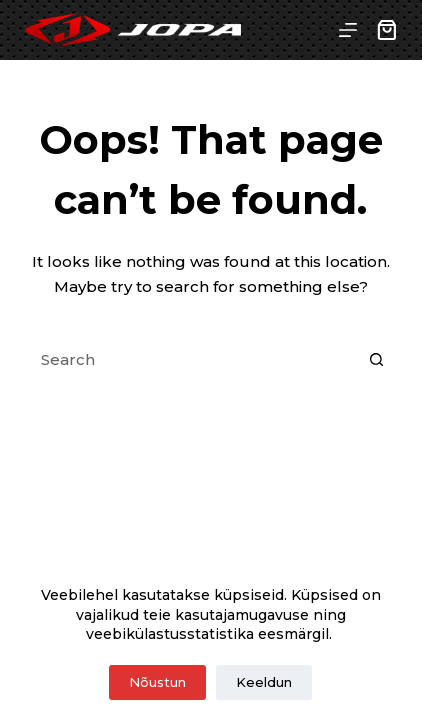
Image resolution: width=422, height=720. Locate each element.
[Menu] (348, 30)
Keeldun (264, 682)
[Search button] (377, 360)
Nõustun (157, 682)
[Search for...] (190, 360)
